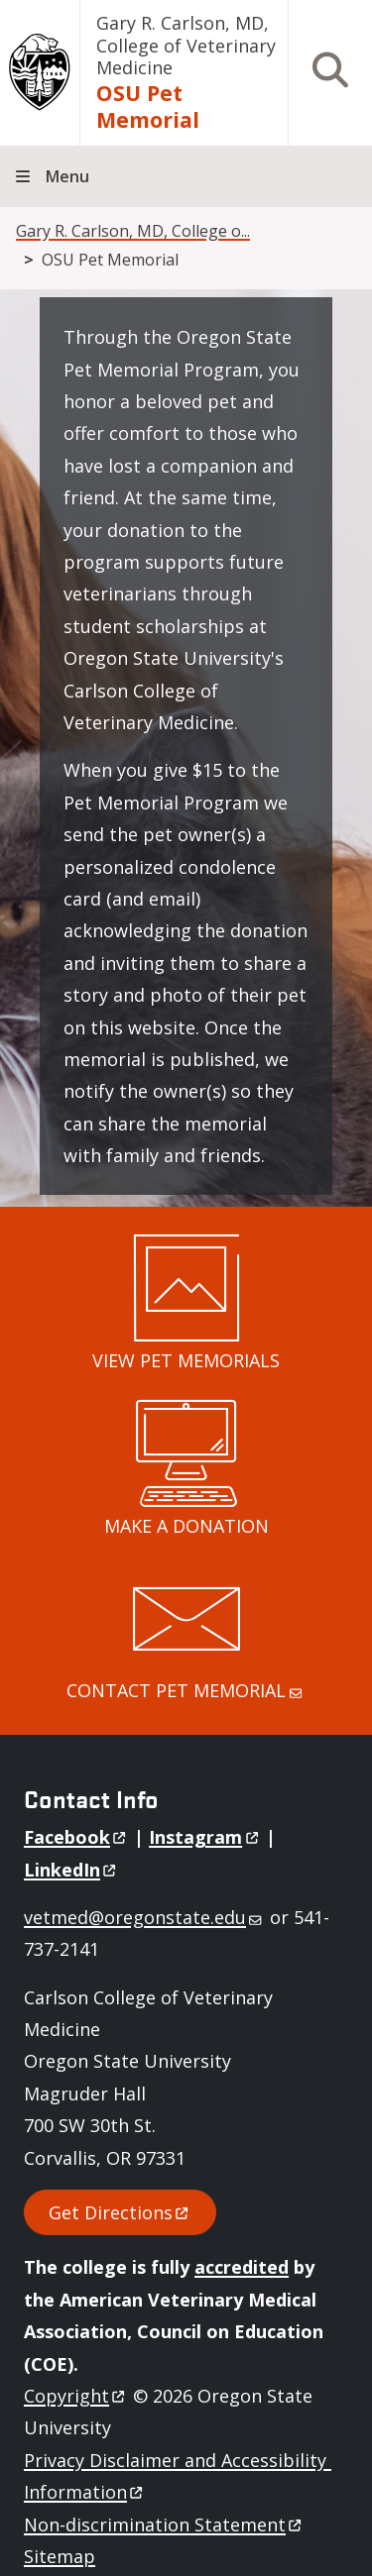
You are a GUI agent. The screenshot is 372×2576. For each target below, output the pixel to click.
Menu (67, 176)
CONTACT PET (185, 1690)
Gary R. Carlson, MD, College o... (133, 231)
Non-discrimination (164, 2524)
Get (120, 2212)
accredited (241, 2267)
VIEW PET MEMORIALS (186, 1360)
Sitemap (59, 2556)
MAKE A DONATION (186, 1526)
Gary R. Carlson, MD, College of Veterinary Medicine (186, 45)
